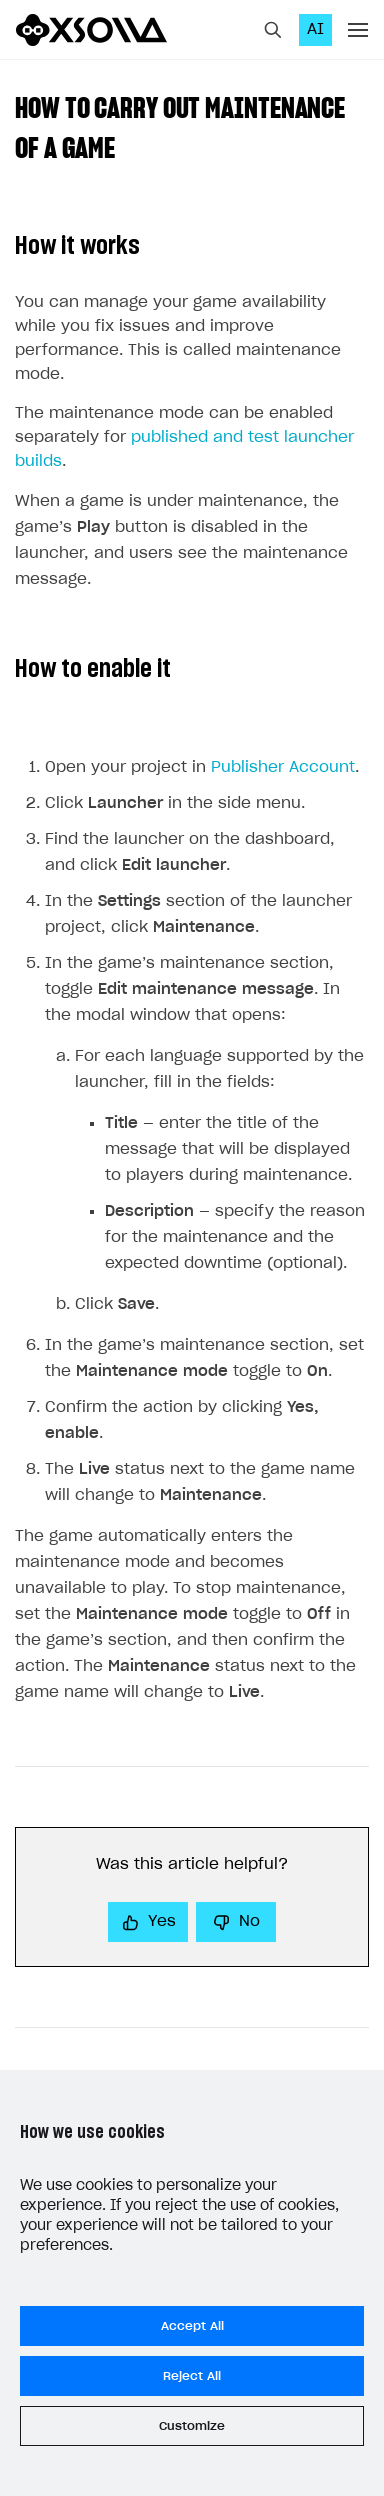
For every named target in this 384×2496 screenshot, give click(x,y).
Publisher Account (283, 767)
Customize (192, 2426)
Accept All (192, 2326)
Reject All (192, 2376)
